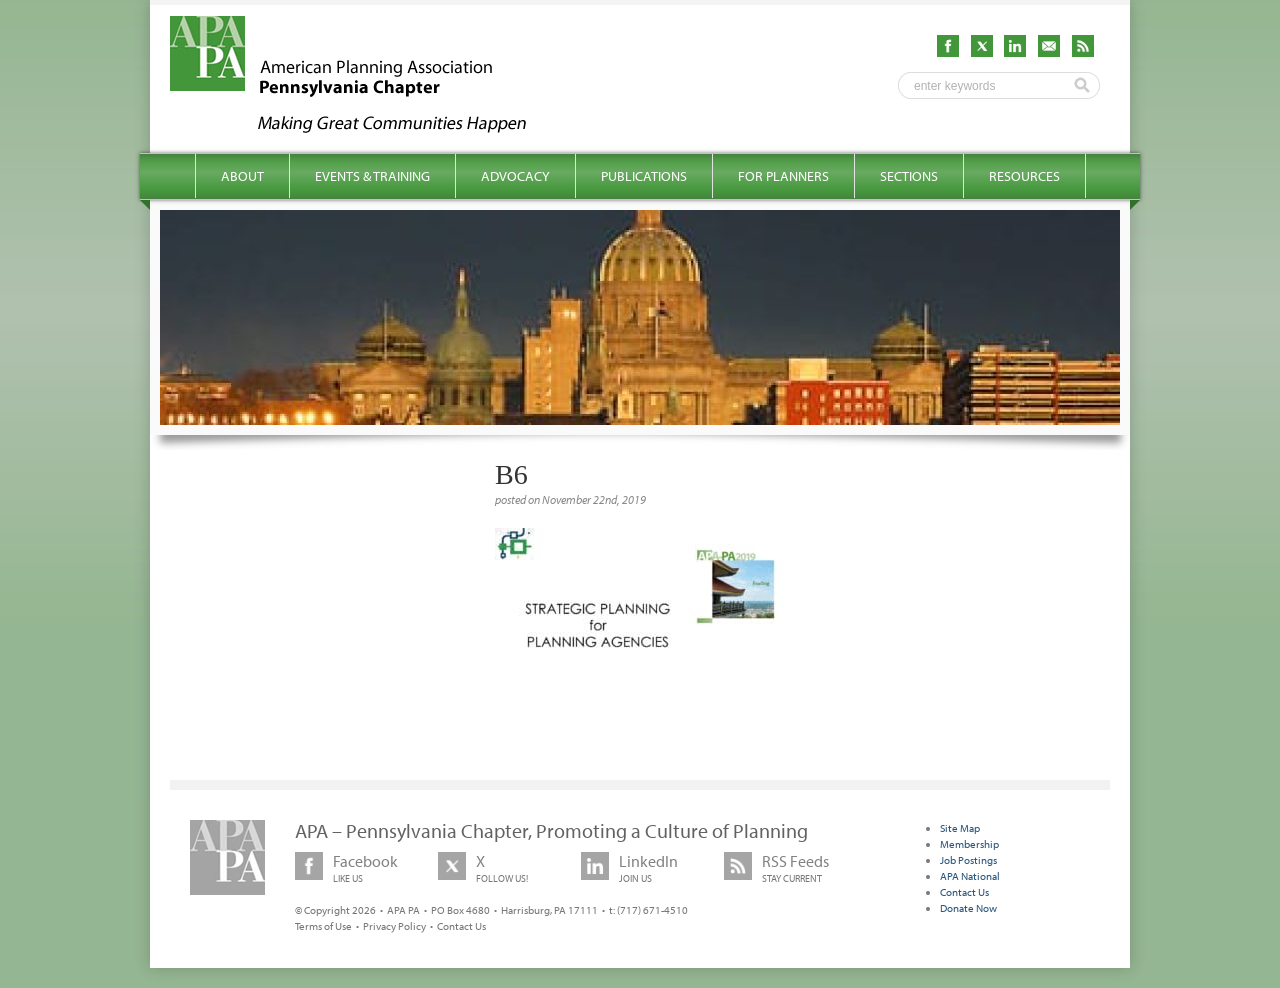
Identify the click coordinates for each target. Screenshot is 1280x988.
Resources (1024, 176)
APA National (970, 876)
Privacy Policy (394, 926)
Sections (909, 176)
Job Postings (968, 860)
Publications (644, 176)
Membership (969, 844)
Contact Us (461, 926)
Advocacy (515, 176)
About (242, 176)
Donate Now (968, 908)
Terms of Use (323, 926)
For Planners (783, 176)
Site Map (960, 828)
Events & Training (372, 176)
